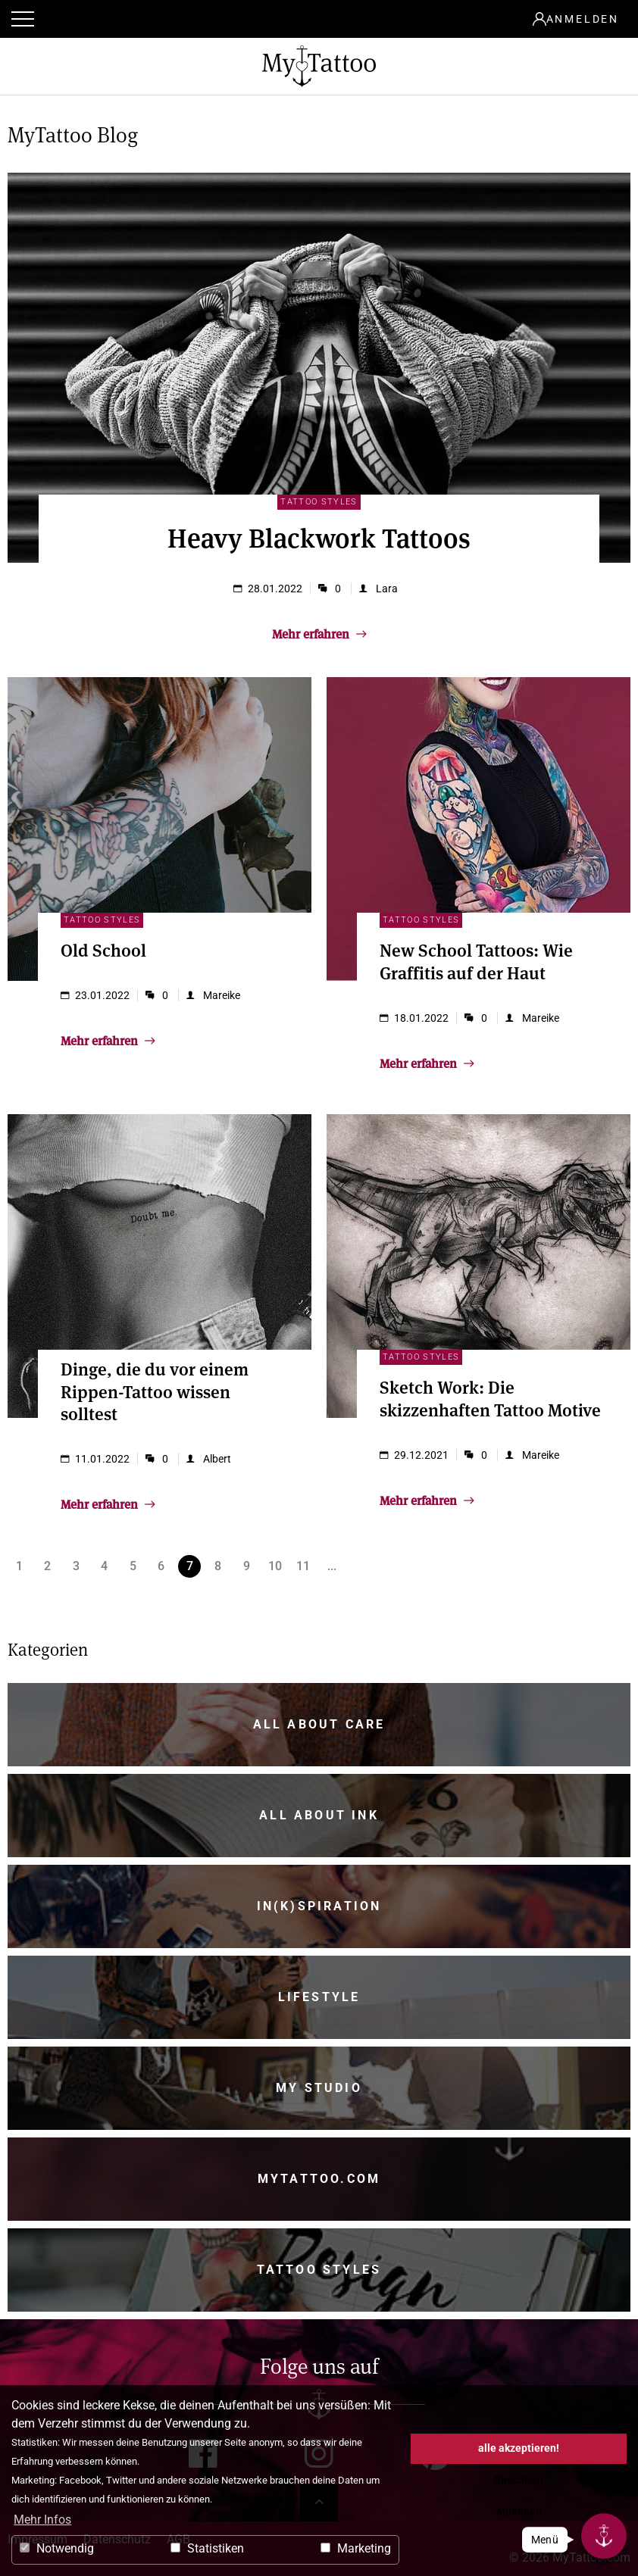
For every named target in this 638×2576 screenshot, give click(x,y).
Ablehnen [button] (519, 2512)
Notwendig (57, 2548)
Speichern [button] (518, 2480)
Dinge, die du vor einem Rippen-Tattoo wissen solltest (155, 1390)
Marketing (356, 2548)
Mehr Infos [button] (42, 2519)
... (331, 1566)
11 (303, 1566)
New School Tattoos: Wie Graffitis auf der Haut (476, 960)
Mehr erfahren (319, 633)
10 (275, 1566)
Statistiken (207, 2548)
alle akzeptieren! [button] (518, 2448)
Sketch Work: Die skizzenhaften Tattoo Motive (490, 1397)
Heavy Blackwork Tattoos (319, 536)
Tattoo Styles (318, 502)
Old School (103, 949)
